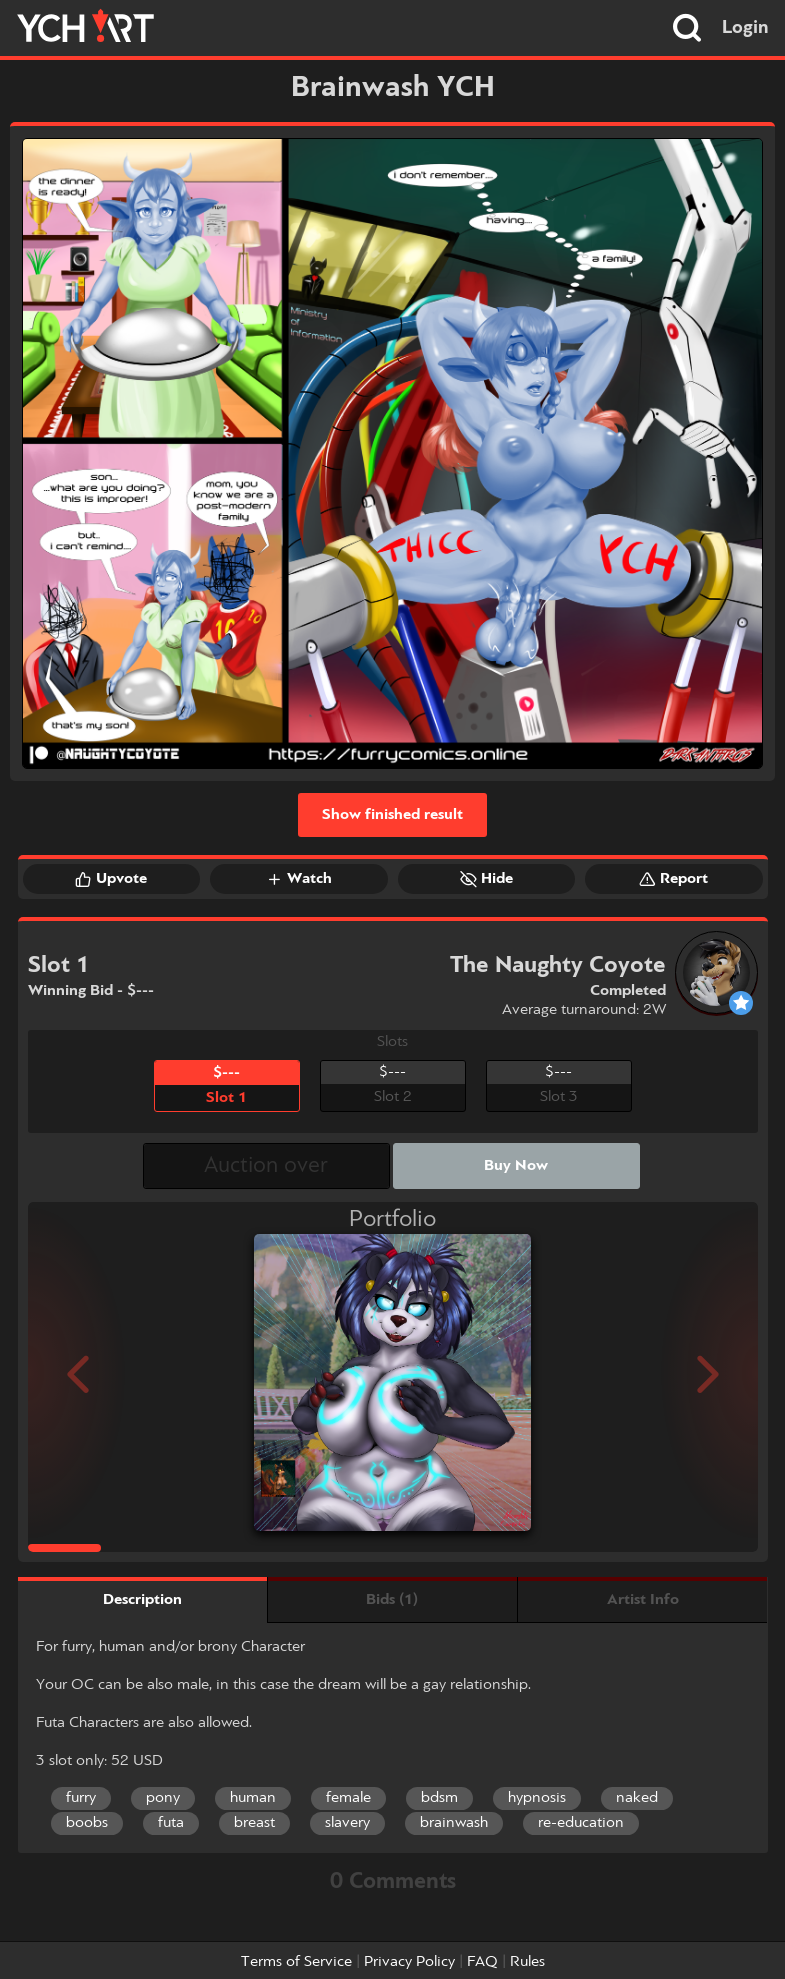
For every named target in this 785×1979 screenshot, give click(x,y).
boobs (87, 1823)
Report (673, 879)
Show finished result (392, 815)
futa (171, 1823)
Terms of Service (296, 1962)
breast (254, 1823)
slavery (347, 1823)
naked (637, 1798)
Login (745, 28)
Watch (299, 879)
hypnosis (537, 1798)
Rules (527, 1962)
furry (81, 1798)
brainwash (454, 1823)
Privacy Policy (409, 1962)
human (253, 1798)
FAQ (482, 1962)
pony (163, 1798)
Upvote (111, 879)
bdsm (439, 1798)
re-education (581, 1823)
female (348, 1798)
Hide (486, 879)
